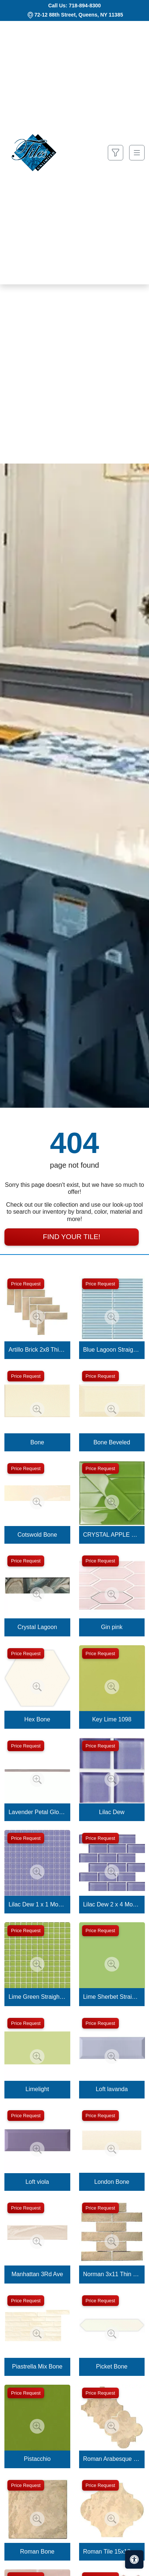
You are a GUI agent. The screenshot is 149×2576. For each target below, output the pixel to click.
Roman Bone (37, 2551)
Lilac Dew (111, 1812)
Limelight (37, 2089)
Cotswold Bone (37, 1535)
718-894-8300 (85, 5)
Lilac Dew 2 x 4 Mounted (112, 1904)
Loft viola (37, 2182)
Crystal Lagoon (37, 1627)
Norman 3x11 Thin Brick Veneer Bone (112, 2274)
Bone (37, 1442)
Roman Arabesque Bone (112, 2459)
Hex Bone (37, 1719)
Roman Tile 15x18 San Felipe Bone (112, 2551)
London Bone (111, 2182)
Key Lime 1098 (111, 1719)
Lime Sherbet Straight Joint (112, 1997)
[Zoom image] (37, 1317)
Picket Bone (111, 2366)
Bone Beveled (111, 1442)
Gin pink (112, 1627)
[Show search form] (115, 153)
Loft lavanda (112, 2089)
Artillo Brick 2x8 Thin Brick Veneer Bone (37, 1349)
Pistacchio (37, 2459)
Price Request (25, 1284)
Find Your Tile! (71, 1237)
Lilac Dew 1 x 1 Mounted (37, 1904)
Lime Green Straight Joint (37, 1997)
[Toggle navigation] (137, 153)
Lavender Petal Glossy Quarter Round (37, 1812)
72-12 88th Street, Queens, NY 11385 (79, 15)
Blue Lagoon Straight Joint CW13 (112, 1349)
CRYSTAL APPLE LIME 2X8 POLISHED (112, 1535)
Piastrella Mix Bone (37, 2366)
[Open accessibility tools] (134, 2559)
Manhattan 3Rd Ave (37, 2274)
